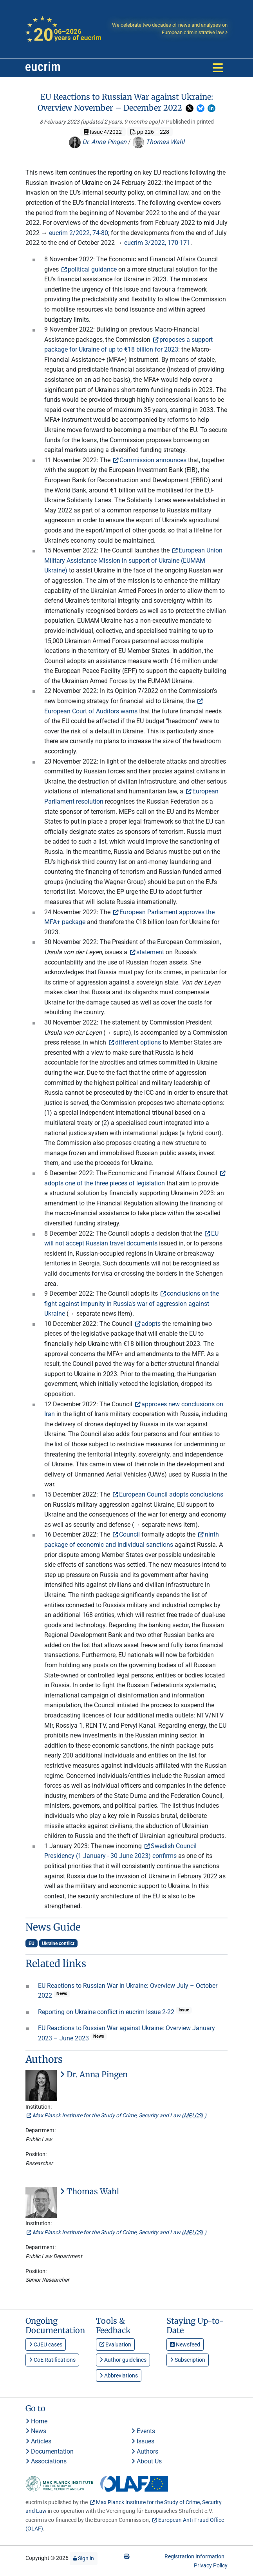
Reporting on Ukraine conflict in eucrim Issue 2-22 (107, 2012)
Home (36, 2421)
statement (150, 952)
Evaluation (115, 2344)
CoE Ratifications (52, 2360)
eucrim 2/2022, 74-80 (78, 233)
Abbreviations (118, 2375)
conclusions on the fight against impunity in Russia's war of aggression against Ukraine (131, 1303)
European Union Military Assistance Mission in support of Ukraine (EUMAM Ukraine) (133, 560)
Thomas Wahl (158, 142)
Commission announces (152, 460)
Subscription (187, 2360)
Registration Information (194, 2556)
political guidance (92, 269)
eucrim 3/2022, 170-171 (157, 242)
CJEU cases (45, 2344)
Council (129, 1534)
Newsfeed (185, 2344)
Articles (38, 2441)
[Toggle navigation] (218, 67)
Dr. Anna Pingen (98, 142)
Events (143, 2431)
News (35, 2431)
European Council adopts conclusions (171, 1494)
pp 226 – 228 (149, 132)
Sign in (83, 2558)
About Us (146, 2461)
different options (138, 1042)
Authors (144, 2451)
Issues (142, 2441)
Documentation (49, 2451)
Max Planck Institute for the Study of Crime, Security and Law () (119, 2115)
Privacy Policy (211, 2565)
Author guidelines (122, 2360)
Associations (46, 2461)
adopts (151, 1323)
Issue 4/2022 (103, 132)
